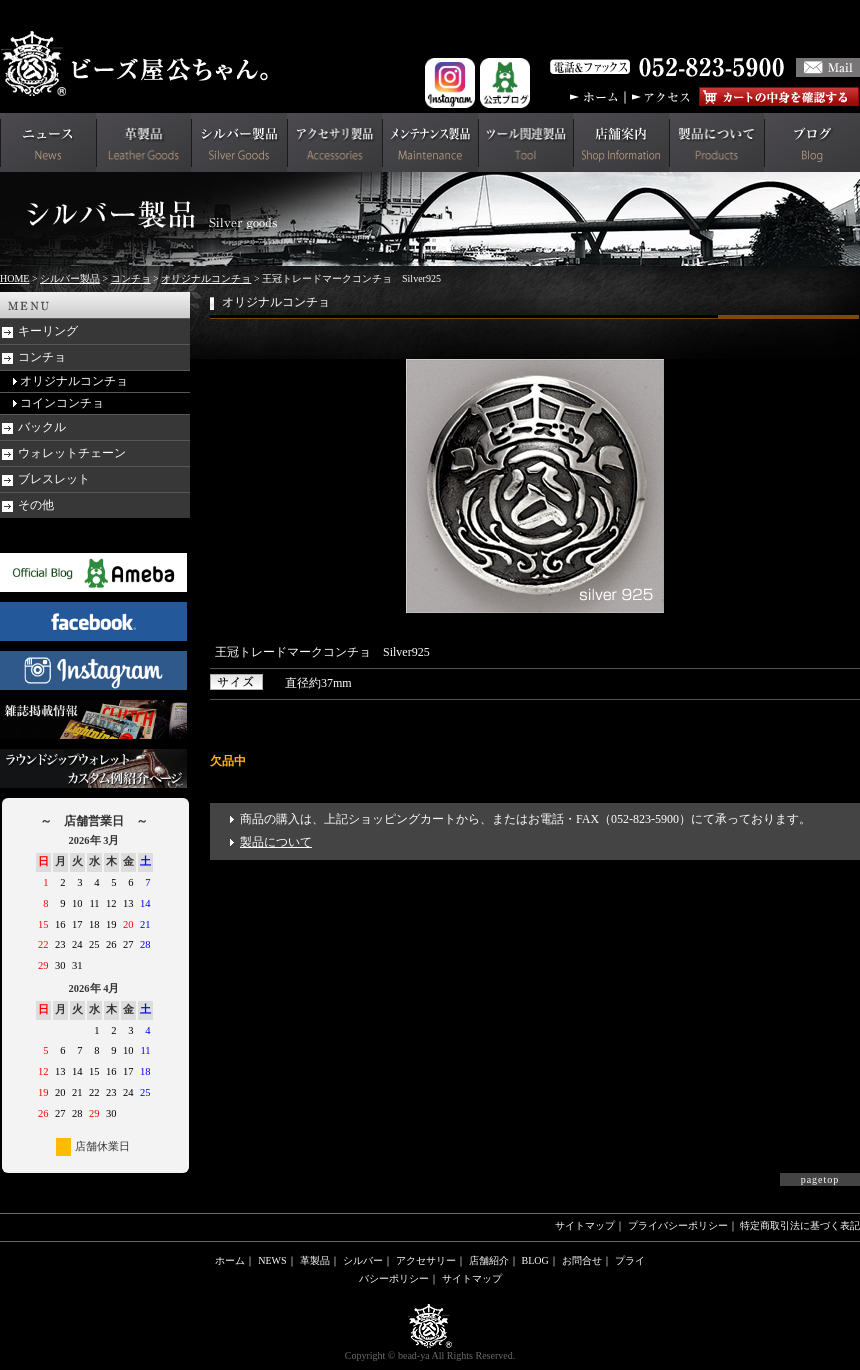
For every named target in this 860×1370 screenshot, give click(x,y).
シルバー (363, 1260)
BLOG (535, 1260)
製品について (276, 842)
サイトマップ (585, 1225)
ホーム (230, 1260)
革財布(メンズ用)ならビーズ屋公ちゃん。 (140, 64)
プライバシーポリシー (678, 1225)
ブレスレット (54, 479)
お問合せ (582, 1260)
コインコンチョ (62, 403)
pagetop (820, 1179)
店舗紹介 (489, 1260)
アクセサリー (426, 1260)
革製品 (315, 1260)
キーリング (48, 331)
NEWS (272, 1260)
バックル (42, 427)
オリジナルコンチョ (206, 278)
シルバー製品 (70, 278)
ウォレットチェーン (72, 453)
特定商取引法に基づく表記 (800, 1225)
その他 (36, 505)
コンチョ (131, 278)
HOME (14, 278)
